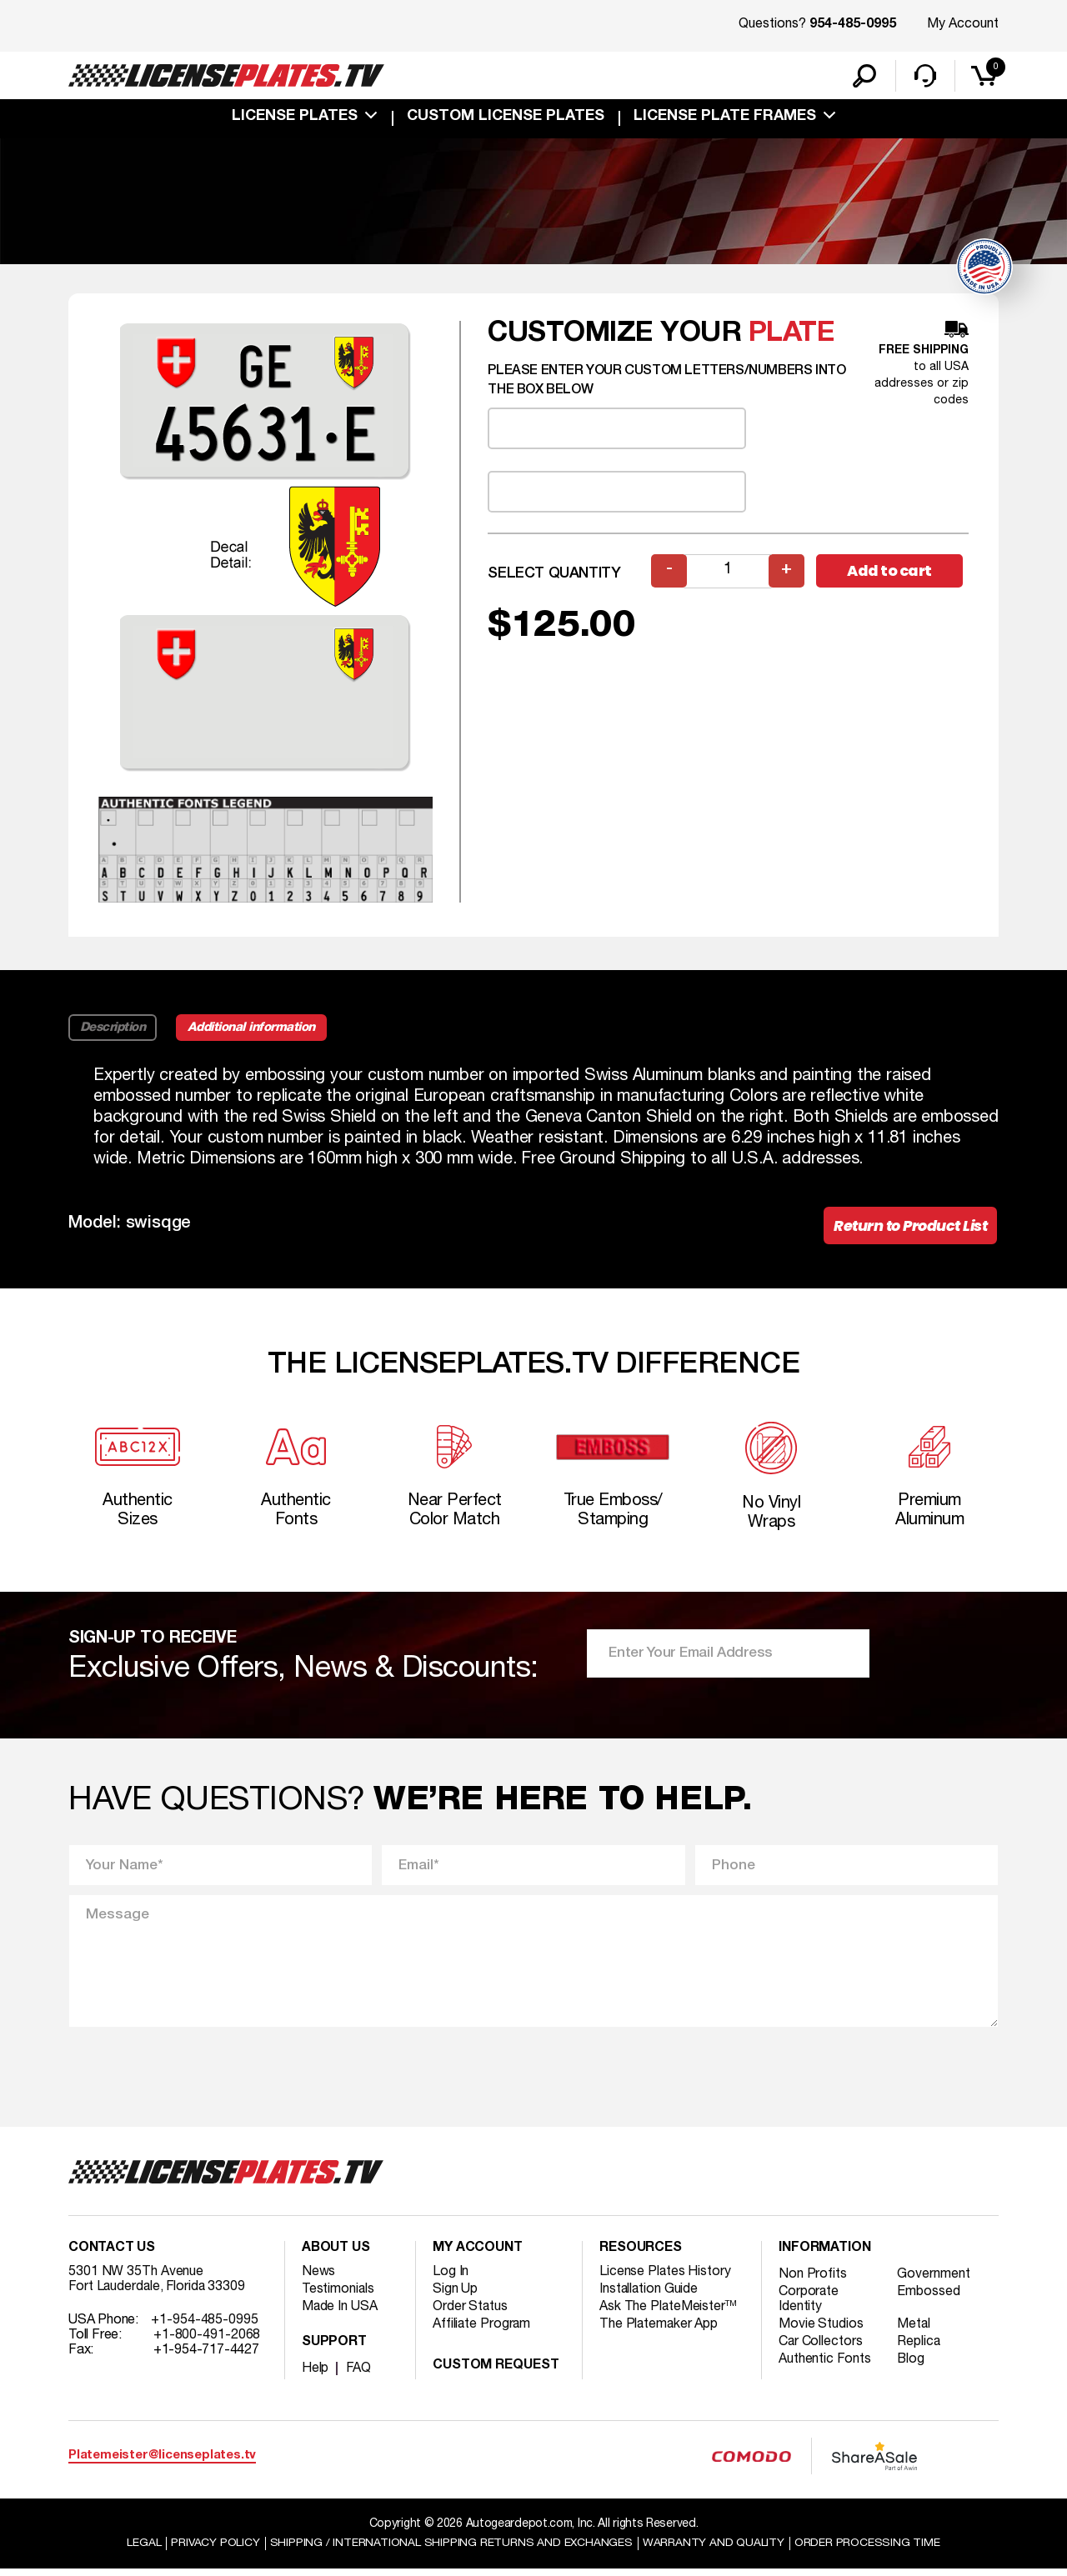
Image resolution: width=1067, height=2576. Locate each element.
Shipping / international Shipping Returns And (452, 2549)
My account (478, 2256)
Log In (450, 2279)
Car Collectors (821, 2349)
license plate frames (725, 118)
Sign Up (455, 2297)
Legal (143, 2549)
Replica (920, 2349)
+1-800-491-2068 (207, 2342)
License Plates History (665, 2279)
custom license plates (505, 118)
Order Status (470, 2314)
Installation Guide (649, 2297)
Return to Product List (908, 1228)
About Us (336, 2256)
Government (935, 2282)
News (319, 2279)
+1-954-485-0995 (204, 2327)
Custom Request (496, 2373)
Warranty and (714, 2549)
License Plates (295, 118)
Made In (340, 2314)
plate (792, 335)
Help (315, 2376)
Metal (916, 2332)
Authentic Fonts (825, 2367)
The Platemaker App (659, 2332)
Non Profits (813, 2282)
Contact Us (111, 2256)
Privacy (214, 2549)
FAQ (359, 2376)
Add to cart (892, 573)
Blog (913, 2367)
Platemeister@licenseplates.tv (162, 2463)
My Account (963, 24)
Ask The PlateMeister (668, 2314)
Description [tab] (113, 1030)
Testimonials (338, 2297)
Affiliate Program (482, 2332)
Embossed (930, 2299)
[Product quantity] (728, 573)
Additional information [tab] (254, 1030)
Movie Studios (821, 2332)
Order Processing (868, 2549)
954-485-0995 (852, 25)
